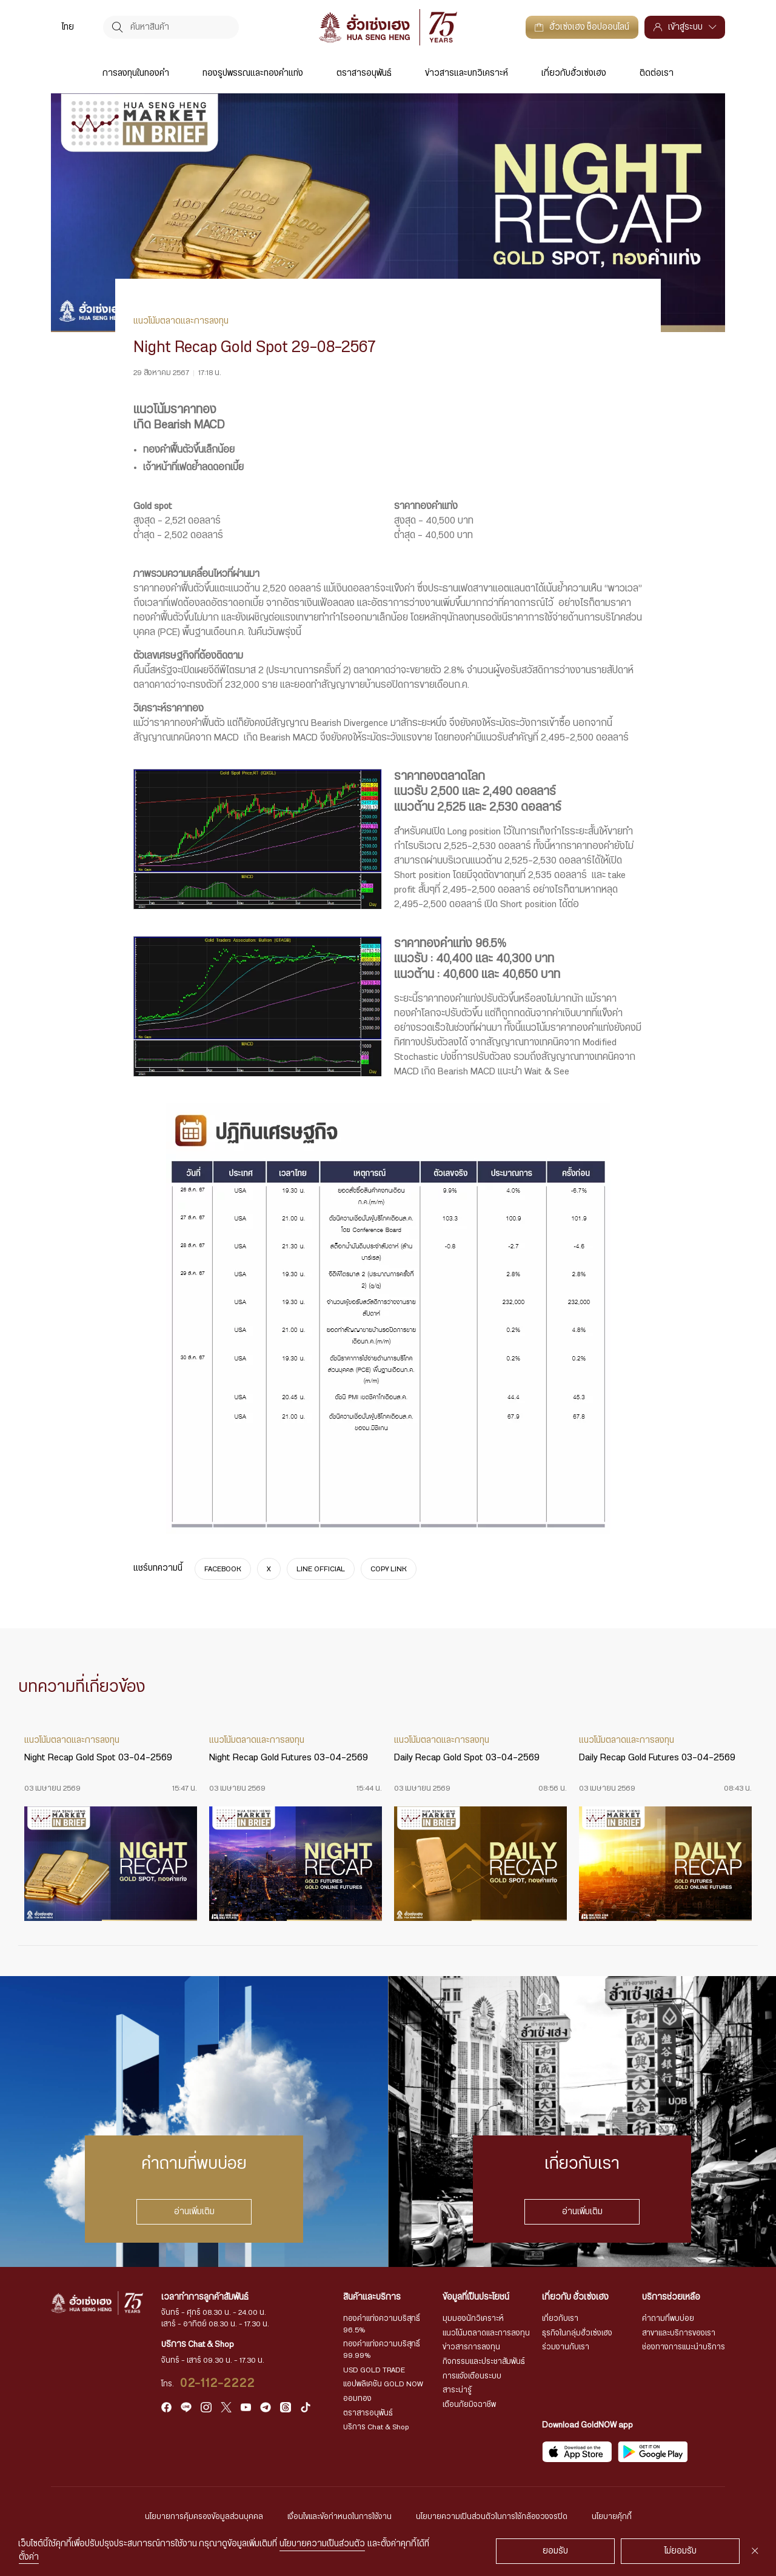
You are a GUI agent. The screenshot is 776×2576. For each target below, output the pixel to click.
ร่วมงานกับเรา (565, 2347)
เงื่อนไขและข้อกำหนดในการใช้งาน (339, 2516)
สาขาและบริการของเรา (678, 2333)
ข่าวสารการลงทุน (471, 2347)
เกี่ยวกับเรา (560, 2318)
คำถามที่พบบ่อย (668, 2318)
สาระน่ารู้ (457, 2390)
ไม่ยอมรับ (680, 2551)
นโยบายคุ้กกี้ (612, 2516)
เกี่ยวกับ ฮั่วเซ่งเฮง (575, 2297)
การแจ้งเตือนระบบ (472, 2376)
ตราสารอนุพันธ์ (364, 73)
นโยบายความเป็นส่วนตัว (322, 2544)
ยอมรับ (555, 2551)
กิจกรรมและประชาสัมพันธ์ (484, 2361)
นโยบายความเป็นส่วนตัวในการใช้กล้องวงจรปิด (491, 2516)
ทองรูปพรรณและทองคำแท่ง (252, 73)
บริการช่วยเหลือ (671, 2297)
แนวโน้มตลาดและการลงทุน (486, 2333)
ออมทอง (357, 2398)
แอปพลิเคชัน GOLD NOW (383, 2384)
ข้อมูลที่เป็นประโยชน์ (476, 2297)
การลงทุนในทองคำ (135, 73)
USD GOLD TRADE (374, 2370)
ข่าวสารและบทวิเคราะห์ (466, 73)
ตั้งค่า (29, 2557)
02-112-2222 (218, 2383)
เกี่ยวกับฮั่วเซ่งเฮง (573, 73)
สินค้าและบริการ (372, 2297)
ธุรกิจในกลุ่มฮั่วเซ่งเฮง (577, 2333)
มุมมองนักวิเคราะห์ (473, 2318)
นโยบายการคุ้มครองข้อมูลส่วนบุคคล (204, 2516)
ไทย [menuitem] (68, 27)
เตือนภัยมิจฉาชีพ (469, 2404)
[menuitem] (68, 27)
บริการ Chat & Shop (376, 2427)
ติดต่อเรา (657, 73)
